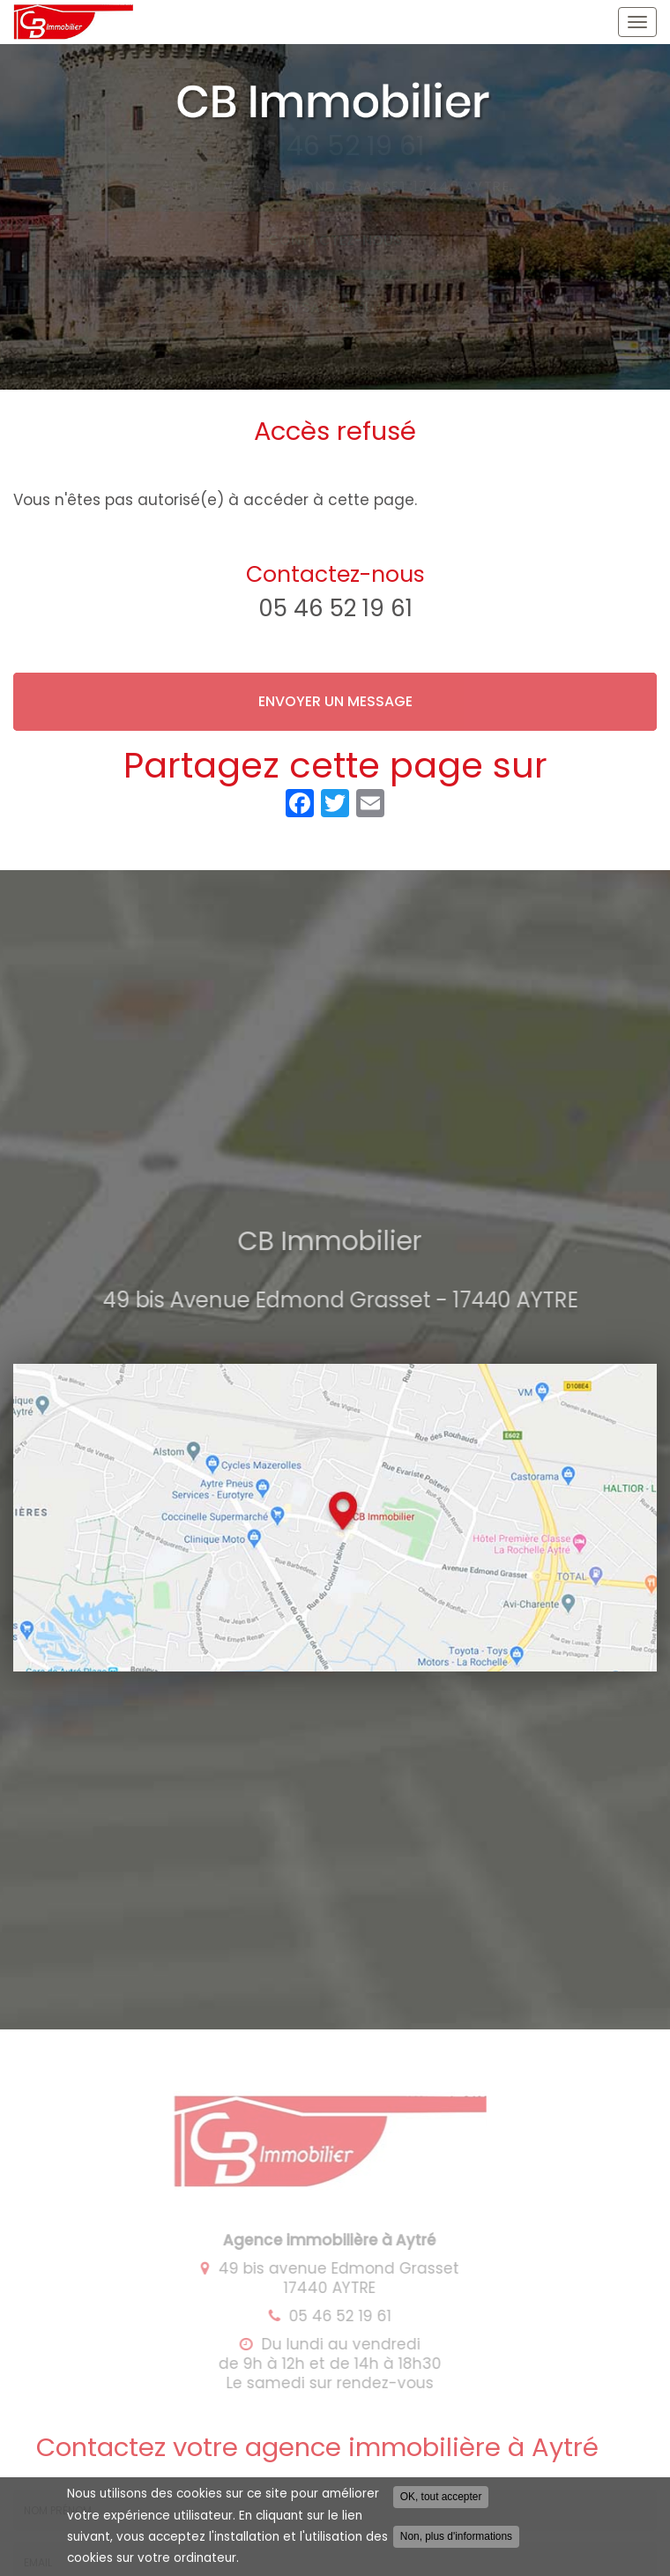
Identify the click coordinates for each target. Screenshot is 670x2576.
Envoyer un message (335, 701)
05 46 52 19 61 (335, 608)
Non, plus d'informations (456, 2541)
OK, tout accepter (441, 2502)
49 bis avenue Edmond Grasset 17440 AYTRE (331, 2278)
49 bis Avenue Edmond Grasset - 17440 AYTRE (345, 1299)
